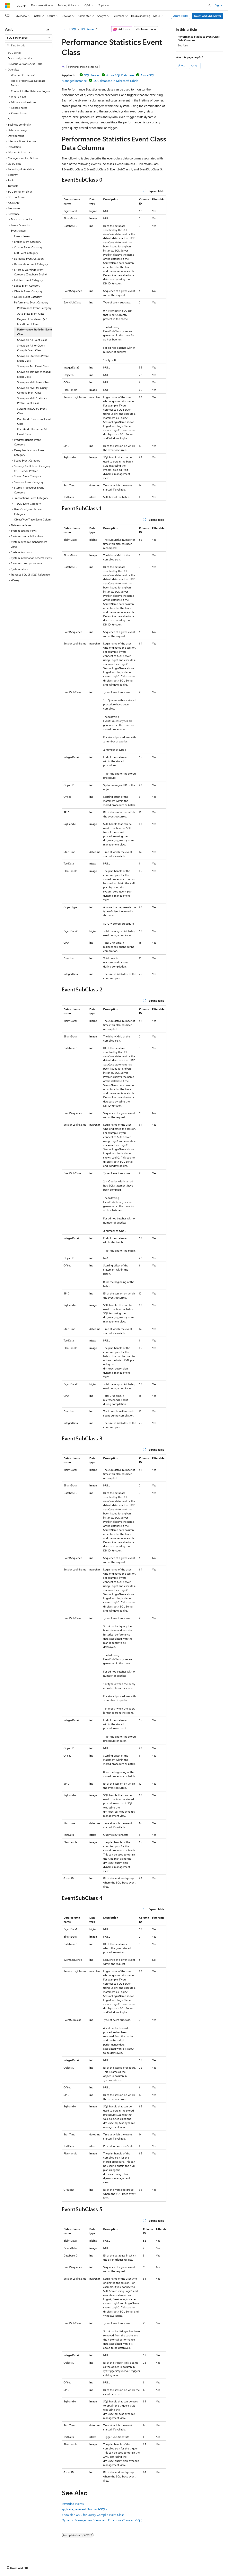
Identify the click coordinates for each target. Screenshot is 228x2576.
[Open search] (210, 5)
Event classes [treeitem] (22, 236)
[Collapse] (47, 29)
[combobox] (28, 37)
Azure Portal (180, 16)
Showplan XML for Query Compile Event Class (93, 2515)
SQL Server (87, 29)
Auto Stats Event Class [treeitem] (30, 313)
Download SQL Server (207, 16)
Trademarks (162, 2564)
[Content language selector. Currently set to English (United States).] (22, 2555)
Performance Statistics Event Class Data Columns (199, 38)
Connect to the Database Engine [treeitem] (30, 91)
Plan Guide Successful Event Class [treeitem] (34, 421)
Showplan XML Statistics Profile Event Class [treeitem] (32, 400)
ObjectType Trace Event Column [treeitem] (33, 519)
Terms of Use (143, 2564)
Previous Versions (35, 2564)
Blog (53, 2564)
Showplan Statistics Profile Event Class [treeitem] (33, 358)
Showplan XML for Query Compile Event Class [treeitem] (32, 390)
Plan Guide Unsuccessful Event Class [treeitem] (32, 431)
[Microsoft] (7, 5)
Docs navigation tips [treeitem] (20, 58)
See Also (183, 45)
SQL (73, 29)
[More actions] (162, 29)
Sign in (219, 5)
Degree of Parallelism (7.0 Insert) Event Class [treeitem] (32, 321)
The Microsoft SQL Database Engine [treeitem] (28, 83)
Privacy (85, 2564)
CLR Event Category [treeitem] (26, 253)
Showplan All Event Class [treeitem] (32, 340)
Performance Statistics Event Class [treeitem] (34, 332)
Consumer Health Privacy (112, 2564)
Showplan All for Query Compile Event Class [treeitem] (31, 348)
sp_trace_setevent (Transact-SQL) (84, 2509)
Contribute (70, 2564)
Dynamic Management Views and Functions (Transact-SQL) (102, 2520)
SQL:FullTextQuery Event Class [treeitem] (32, 411)
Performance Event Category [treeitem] (34, 308)
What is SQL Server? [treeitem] (23, 75)
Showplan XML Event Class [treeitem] (33, 382)
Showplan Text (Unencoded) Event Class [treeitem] (34, 374)
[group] (114, 2354)
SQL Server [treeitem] (14, 52)
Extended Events (73, 2504)
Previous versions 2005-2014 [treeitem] (25, 64)
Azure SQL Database (120, 75)
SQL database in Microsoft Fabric (115, 81)
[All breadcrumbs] (65, 29)
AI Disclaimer (12, 2564)
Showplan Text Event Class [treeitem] (33, 366)
